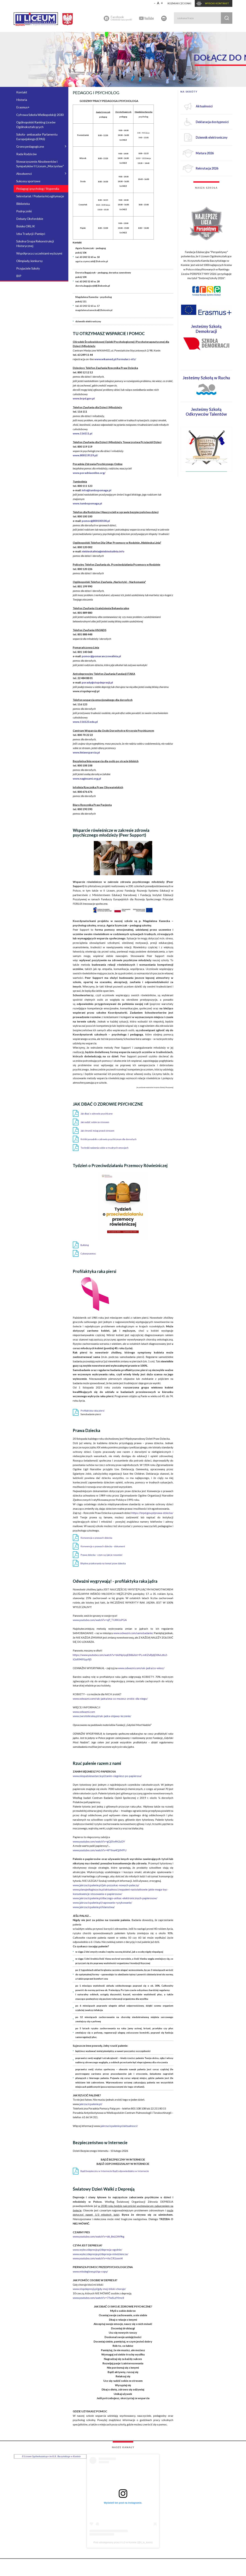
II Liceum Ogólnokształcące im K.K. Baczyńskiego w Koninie (51, 2456)
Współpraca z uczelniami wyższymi (39, 253)
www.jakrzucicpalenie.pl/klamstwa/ (94, 1907)
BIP (18, 276)
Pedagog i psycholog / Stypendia (37, 188)
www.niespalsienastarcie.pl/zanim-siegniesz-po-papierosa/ (107, 1775)
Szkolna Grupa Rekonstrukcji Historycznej (35, 243)
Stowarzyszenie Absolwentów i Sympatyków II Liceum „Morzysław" (40, 164)
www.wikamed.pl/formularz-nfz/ (115, 359)
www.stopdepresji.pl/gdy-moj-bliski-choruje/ (99, 2288)
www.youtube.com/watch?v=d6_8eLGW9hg (98, 2236)
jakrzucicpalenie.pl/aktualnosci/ (119, 2125)
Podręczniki (24, 211)
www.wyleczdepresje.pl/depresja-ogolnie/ (97, 2249)
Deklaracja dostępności (212, 122)
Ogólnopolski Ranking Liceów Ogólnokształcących (36, 124)
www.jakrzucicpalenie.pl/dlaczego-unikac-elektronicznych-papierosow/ (115, 1898)
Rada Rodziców (26, 154)
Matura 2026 (205, 153)
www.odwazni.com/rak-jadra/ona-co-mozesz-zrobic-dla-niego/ (110, 1698)
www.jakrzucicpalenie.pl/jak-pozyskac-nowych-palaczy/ (106, 1885)
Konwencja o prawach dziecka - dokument (102, 1546)
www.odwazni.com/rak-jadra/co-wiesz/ (141, 1668)
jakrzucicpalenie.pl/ (90, 2104)
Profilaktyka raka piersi (92, 1410)
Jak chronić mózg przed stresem (97, 1130)
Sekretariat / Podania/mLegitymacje (40, 196)
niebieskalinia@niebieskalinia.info (103, 551)
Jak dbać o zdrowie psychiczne (96, 1113)
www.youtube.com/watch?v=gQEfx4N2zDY (99, 1841)
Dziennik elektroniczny (212, 137)
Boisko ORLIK (25, 226)
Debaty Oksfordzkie (29, 219)
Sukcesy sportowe (28, 181)
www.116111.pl (82, 433)
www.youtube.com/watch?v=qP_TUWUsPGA (100, 1619)
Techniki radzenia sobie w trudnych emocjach (104, 1147)
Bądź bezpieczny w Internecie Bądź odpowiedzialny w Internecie (114, 2171)
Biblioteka (23, 204)
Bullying (84, 1245)
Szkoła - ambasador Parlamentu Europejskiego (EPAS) (37, 136)
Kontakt (21, 92)
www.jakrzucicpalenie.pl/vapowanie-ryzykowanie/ (102, 1902)
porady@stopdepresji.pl (97, 682)
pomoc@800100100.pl (96, 520)
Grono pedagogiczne (30, 146)
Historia (21, 100)
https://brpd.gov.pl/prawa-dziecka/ (152, 1512)
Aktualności (204, 106)
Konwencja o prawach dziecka (96, 1537)
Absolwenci (24, 173)
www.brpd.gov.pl (84, 398)
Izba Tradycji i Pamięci (30, 234)
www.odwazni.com (84, 1711)
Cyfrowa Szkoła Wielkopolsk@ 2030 (40, 115)
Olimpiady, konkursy (29, 261)
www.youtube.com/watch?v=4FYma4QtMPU (99, 1850)
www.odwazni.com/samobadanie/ (133, 1633)
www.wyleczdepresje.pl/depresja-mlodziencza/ (100, 2254)
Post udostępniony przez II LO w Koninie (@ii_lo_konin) (123, 2542)
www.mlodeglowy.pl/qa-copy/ (90, 2271)
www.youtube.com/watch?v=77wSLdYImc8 (98, 2297)
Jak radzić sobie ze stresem (94, 1122)
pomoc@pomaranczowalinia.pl (101, 656)
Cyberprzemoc (88, 1253)
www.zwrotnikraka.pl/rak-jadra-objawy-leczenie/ (102, 1716)
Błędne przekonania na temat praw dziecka (103, 1563)
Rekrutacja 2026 (207, 168)
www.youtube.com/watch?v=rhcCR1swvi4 (98, 2258)
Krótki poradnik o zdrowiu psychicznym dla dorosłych (108, 1139)
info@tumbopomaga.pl (96, 490)
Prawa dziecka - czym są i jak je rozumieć (101, 1554)
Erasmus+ (23, 107)
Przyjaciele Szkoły (28, 268)
